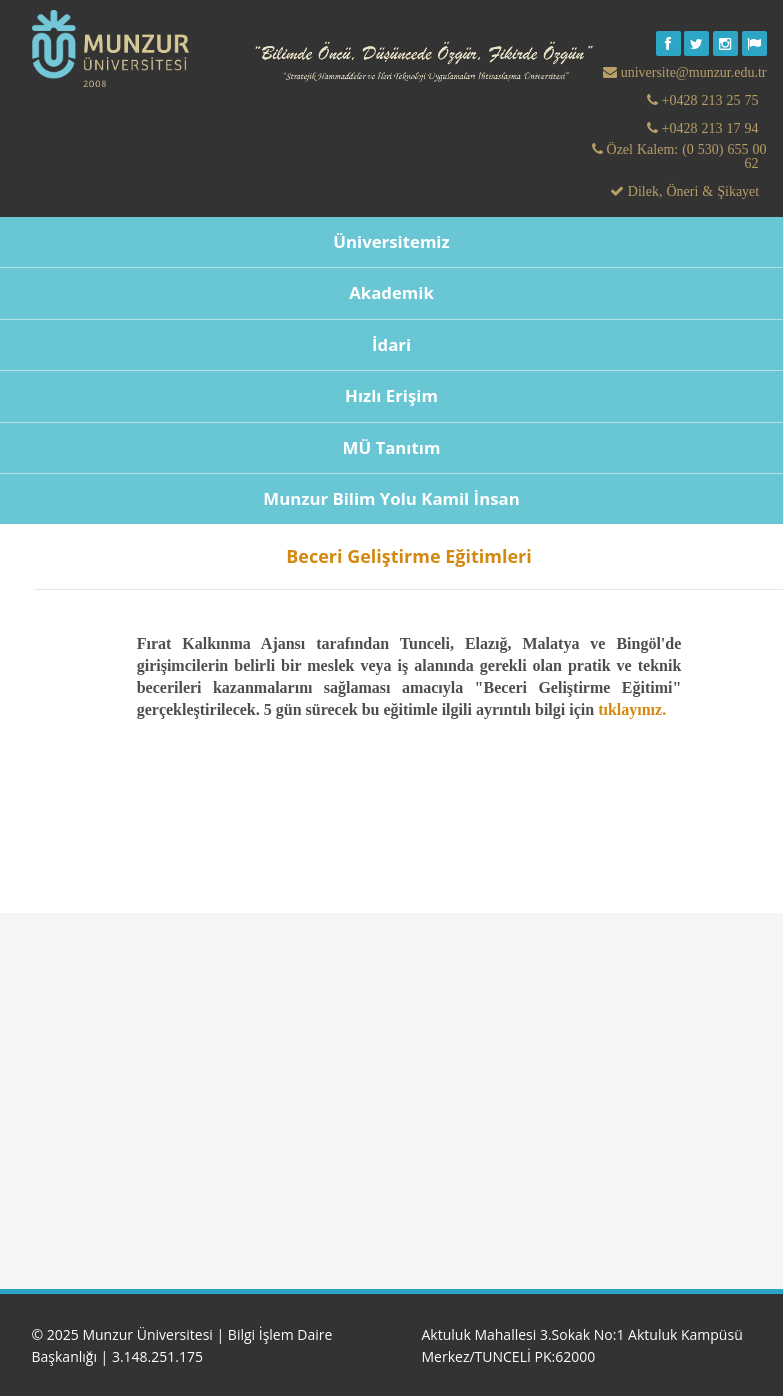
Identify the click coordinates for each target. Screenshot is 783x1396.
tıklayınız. (632, 709)
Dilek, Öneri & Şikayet (691, 191)
